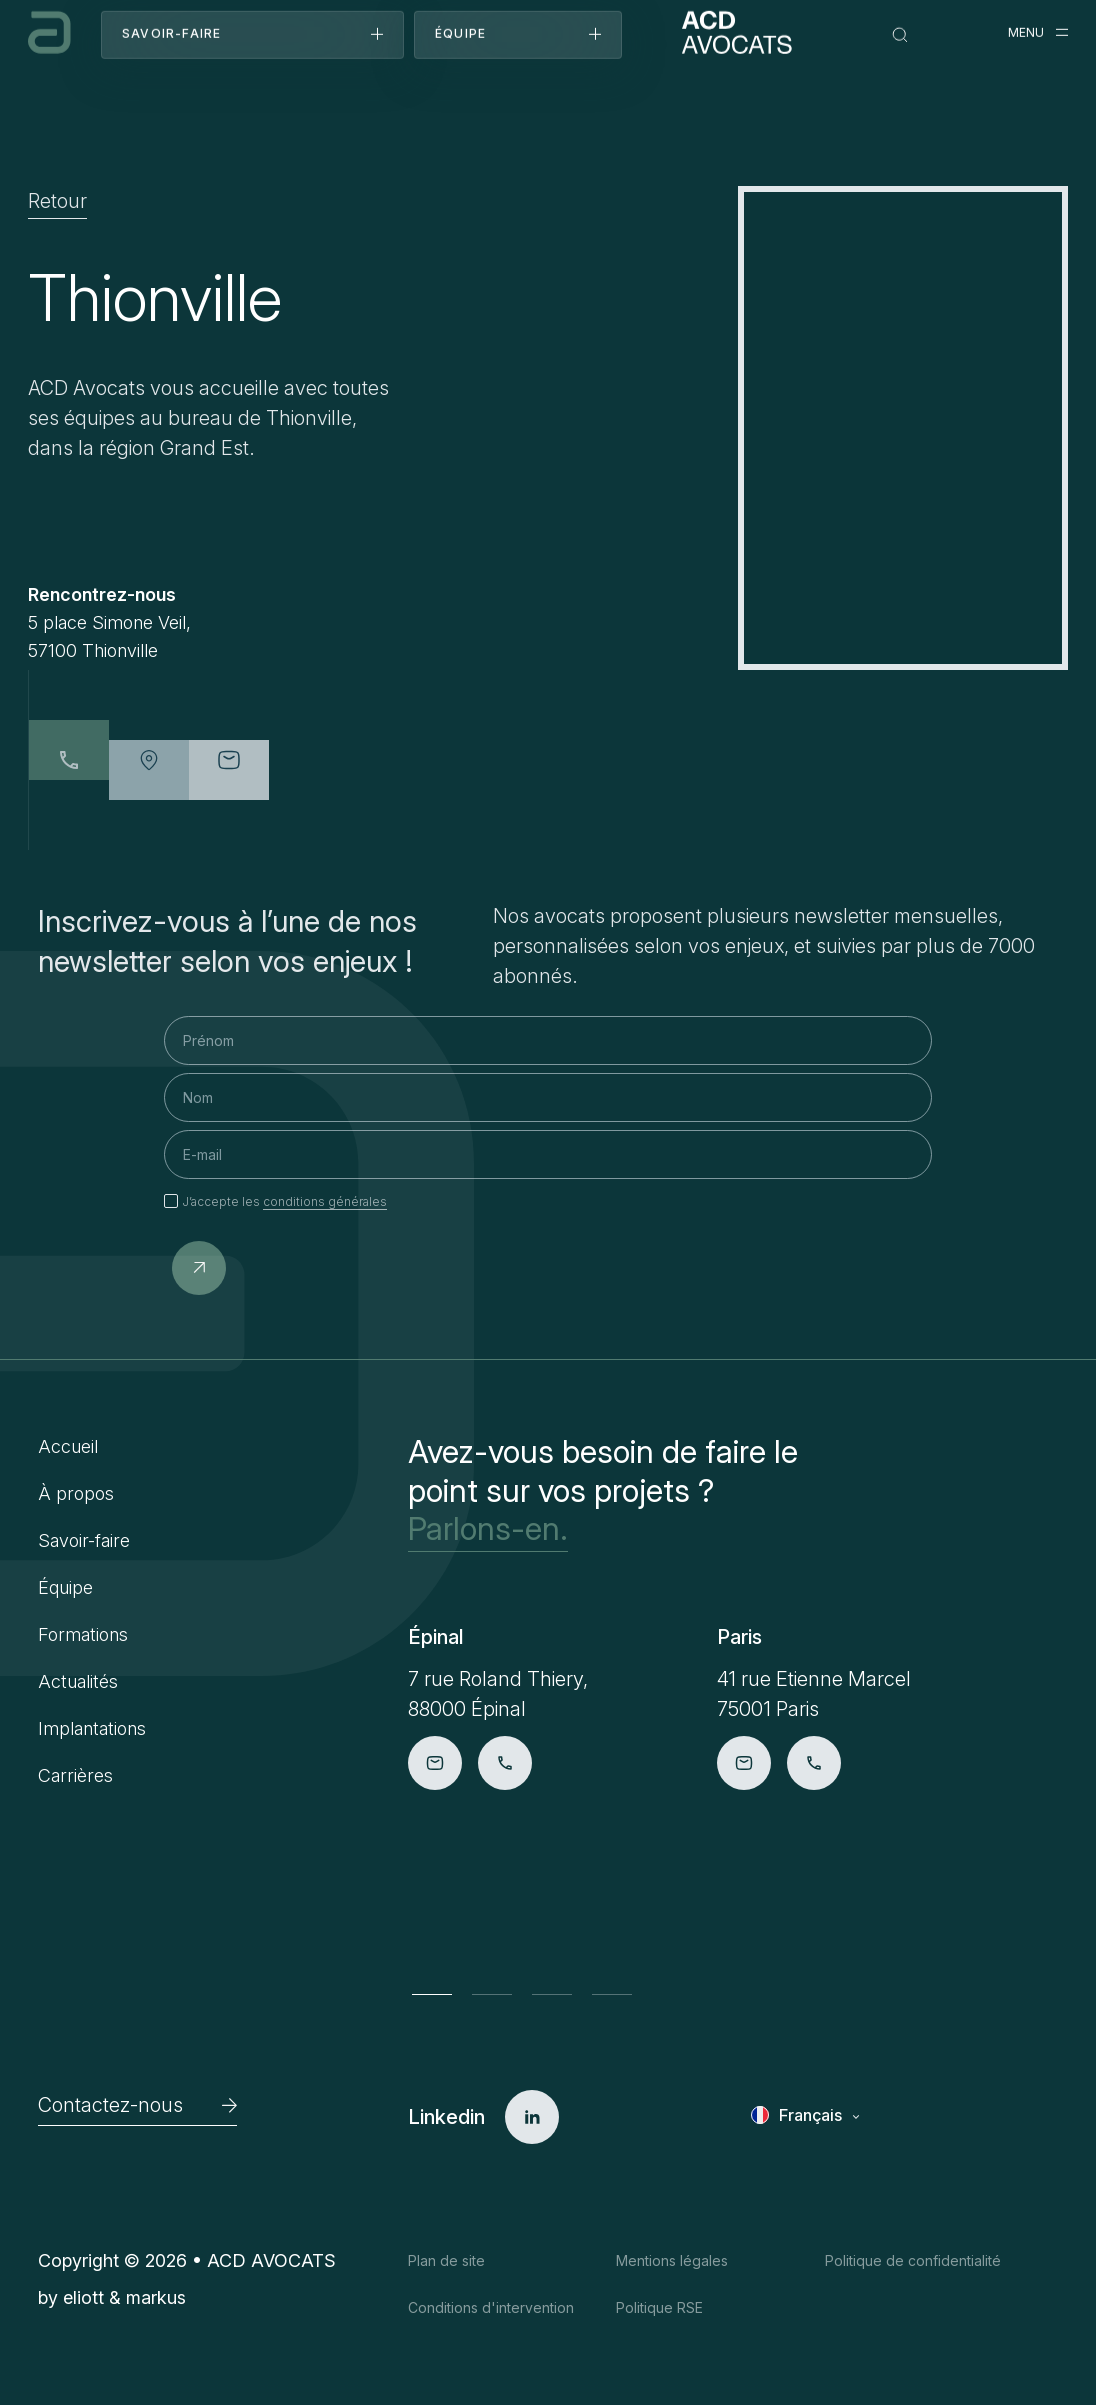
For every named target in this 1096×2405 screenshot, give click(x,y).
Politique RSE (659, 2307)
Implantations (92, 1728)
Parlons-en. (488, 1529)
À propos (76, 1493)
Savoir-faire (84, 1540)
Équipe (65, 1587)
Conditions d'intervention (491, 2307)
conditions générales (325, 1201)
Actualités (78, 1681)
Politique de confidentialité (913, 2260)
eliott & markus (124, 2297)
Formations (83, 1634)
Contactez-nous (137, 2105)
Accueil (68, 1446)
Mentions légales (672, 2260)
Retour (57, 202)
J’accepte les (284, 1201)
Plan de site (446, 2260)
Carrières (75, 1775)
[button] (432, 1994)
